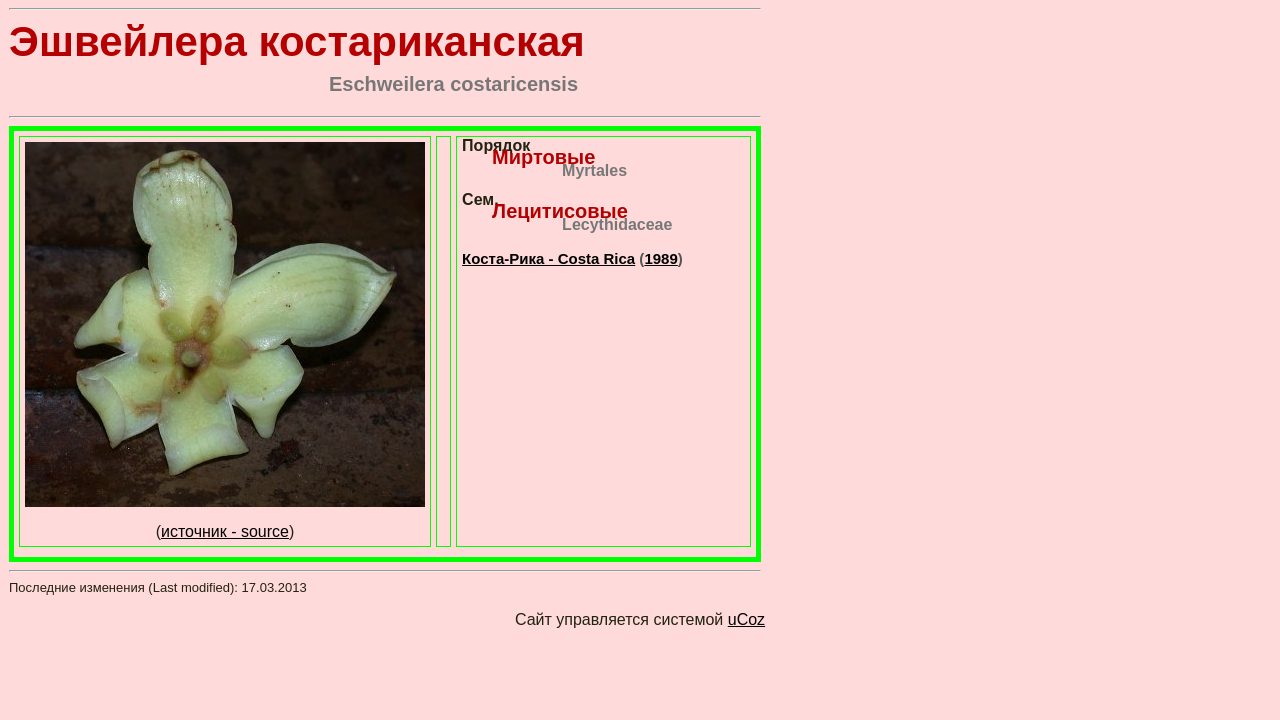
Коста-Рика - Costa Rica (548, 258)
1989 (660, 258)
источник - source (225, 531)
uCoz (746, 619)
